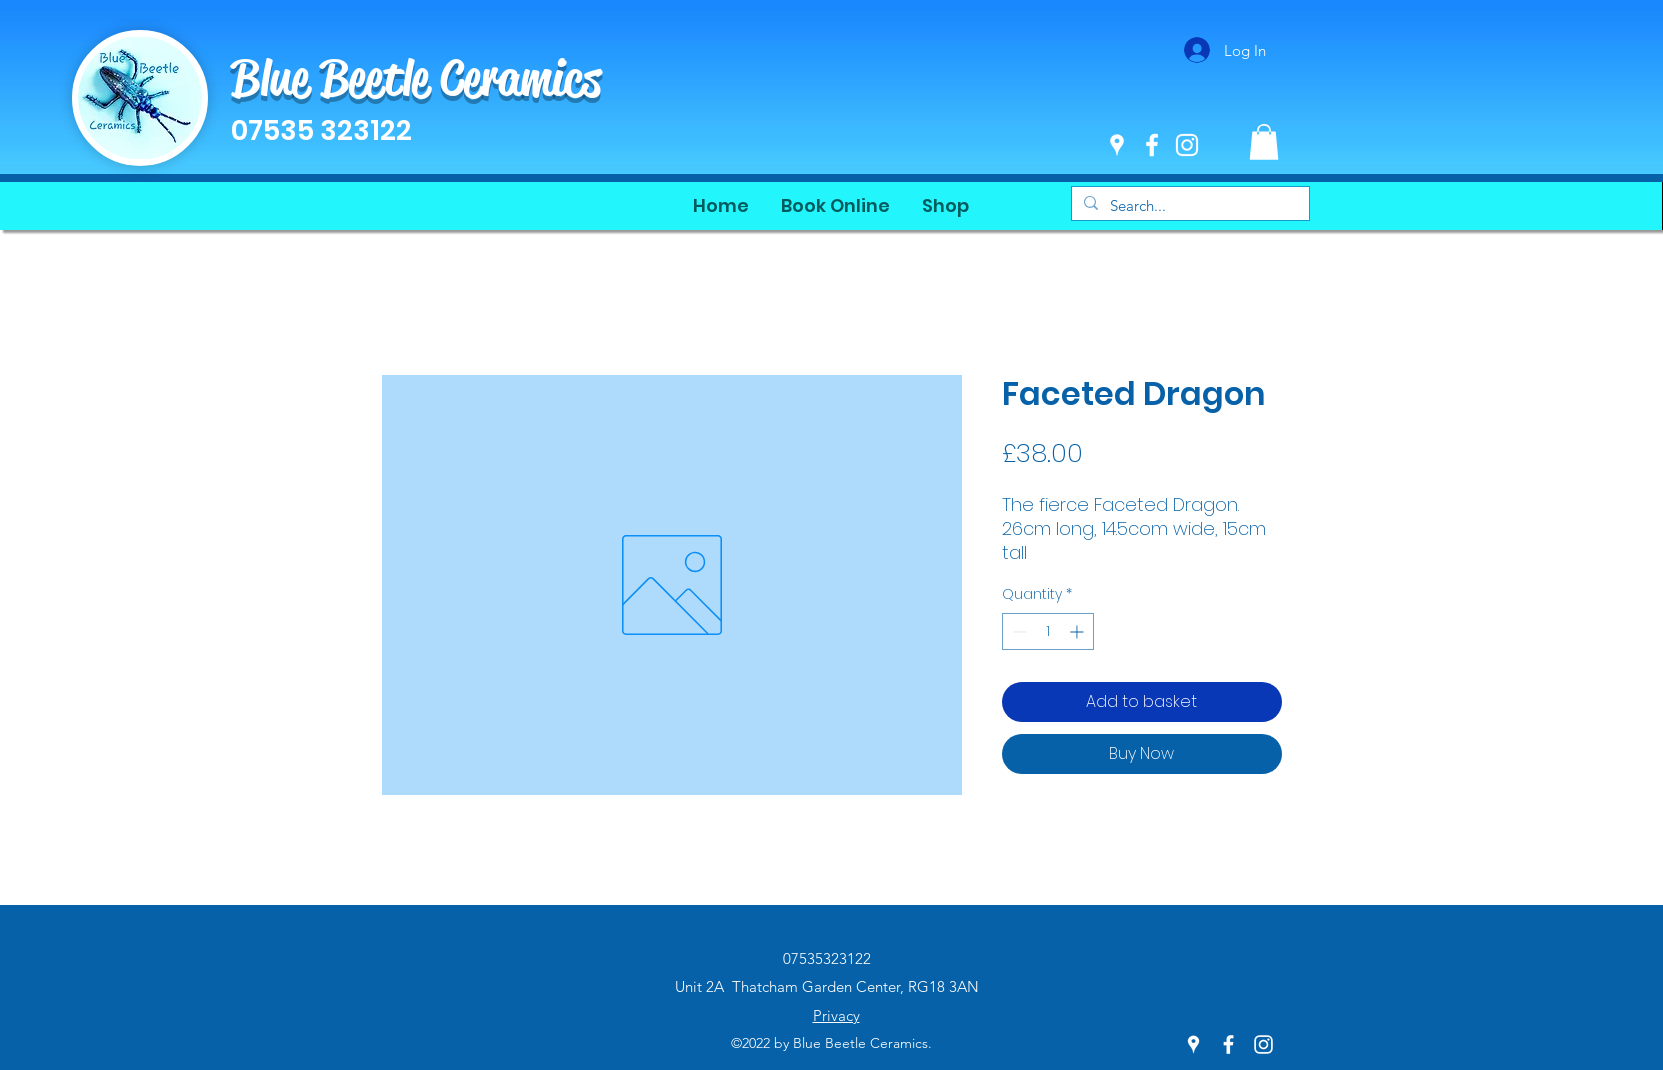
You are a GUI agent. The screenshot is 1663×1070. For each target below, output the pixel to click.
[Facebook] (1152, 145)
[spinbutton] (1048, 631)
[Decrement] (1017, 631)
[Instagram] (1187, 145)
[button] (1264, 142)
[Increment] (1078, 631)
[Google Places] (1117, 145)
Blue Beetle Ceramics (416, 78)
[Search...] (1188, 205)
